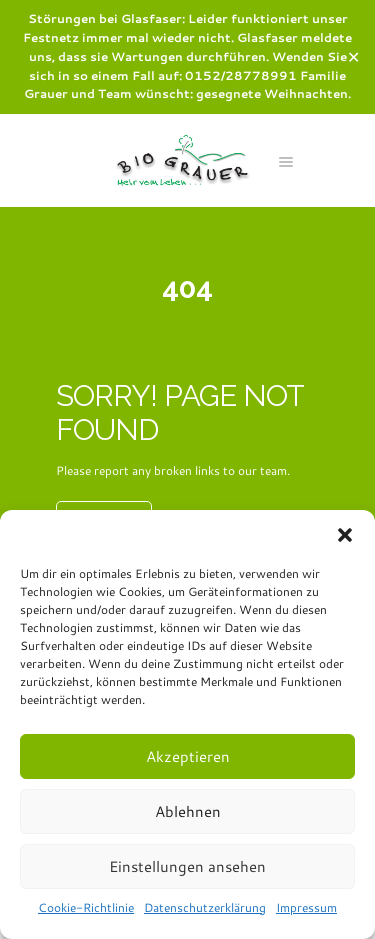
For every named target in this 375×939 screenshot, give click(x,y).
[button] (345, 535)
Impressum (306, 907)
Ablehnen (188, 811)
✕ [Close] (353, 57)
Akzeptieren (188, 756)
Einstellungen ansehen (187, 866)
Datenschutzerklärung (205, 907)
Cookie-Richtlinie (86, 907)
